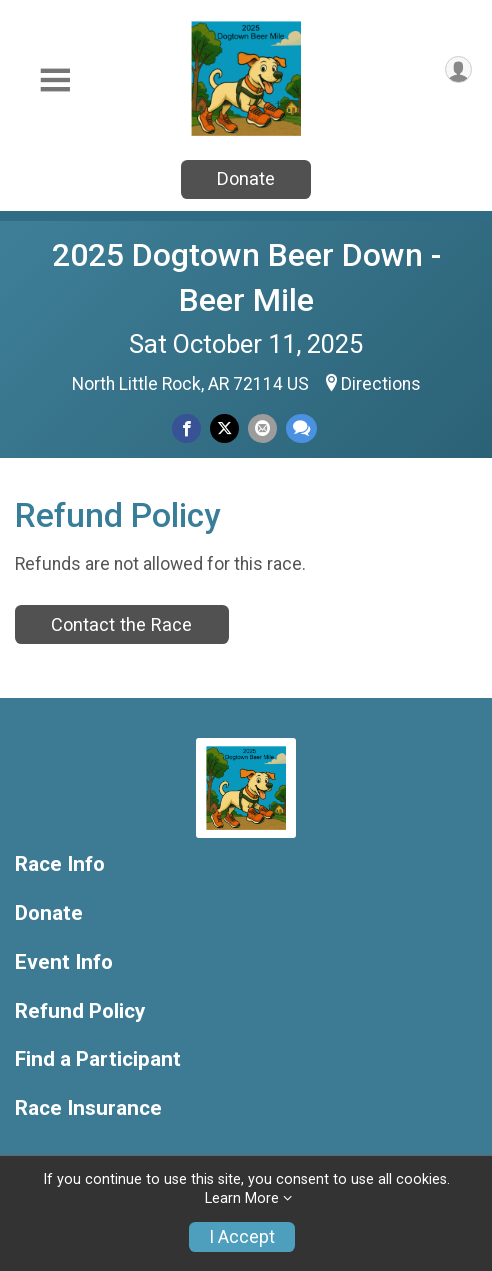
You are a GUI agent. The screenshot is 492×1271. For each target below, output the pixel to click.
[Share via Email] (262, 428)
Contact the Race (121, 624)
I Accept (242, 1237)
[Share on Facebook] (186, 428)
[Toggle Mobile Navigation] (55, 80)
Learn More (242, 1198)
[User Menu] (458, 69)
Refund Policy (80, 1011)
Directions (381, 384)
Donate (246, 178)
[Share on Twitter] (224, 428)
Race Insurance (88, 1108)
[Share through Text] (301, 428)
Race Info (60, 864)
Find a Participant (98, 1059)
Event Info (64, 962)
